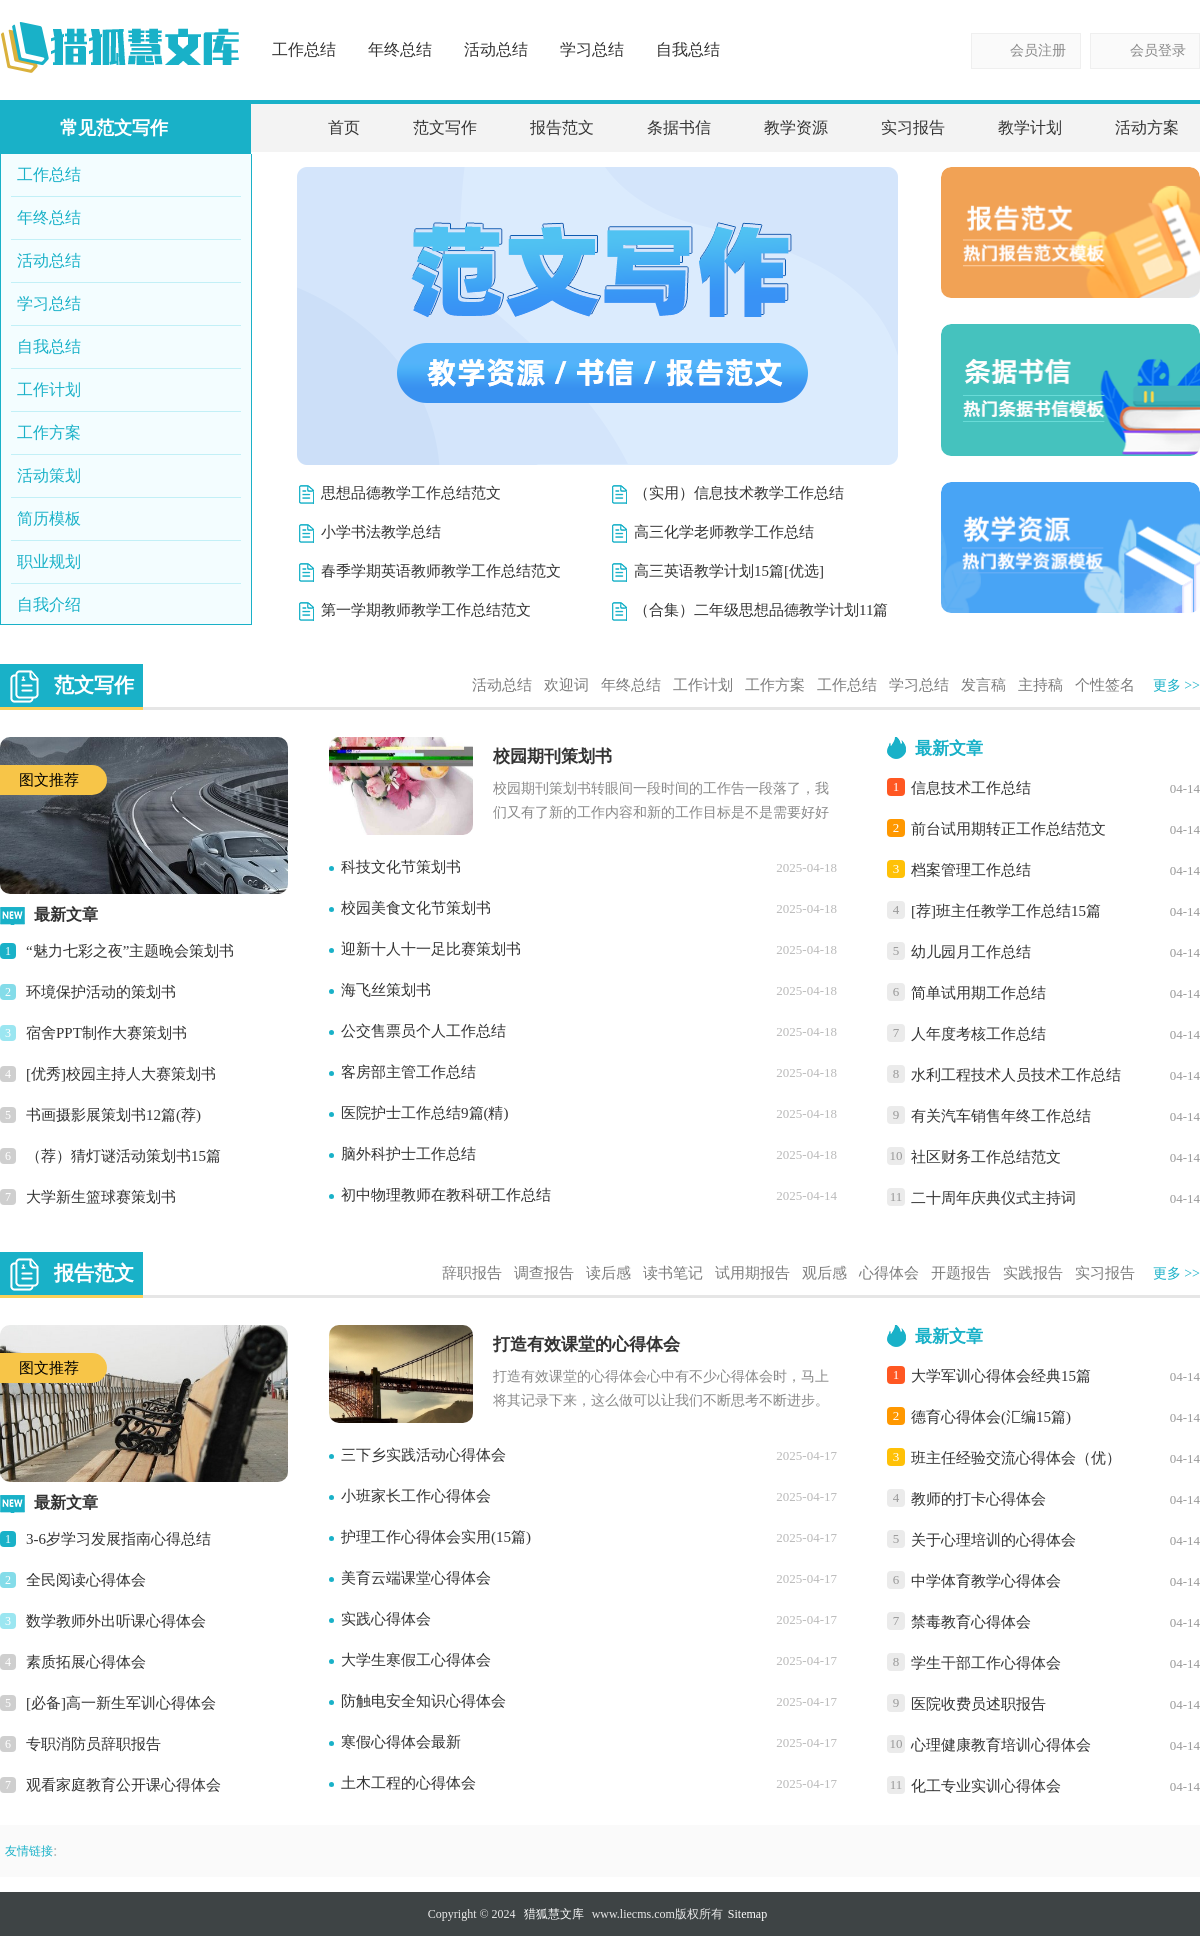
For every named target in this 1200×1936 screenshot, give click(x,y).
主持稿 (1040, 685)
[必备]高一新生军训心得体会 (121, 1703)
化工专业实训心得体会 (986, 1786)
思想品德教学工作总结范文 (411, 493)
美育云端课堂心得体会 (416, 1578)
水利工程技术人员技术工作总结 (1016, 1075)
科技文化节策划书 (401, 867)
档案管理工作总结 (971, 870)
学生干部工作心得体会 (986, 1663)
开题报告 (961, 1273)
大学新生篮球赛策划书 (101, 1197)
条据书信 (679, 127)
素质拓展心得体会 (86, 1662)
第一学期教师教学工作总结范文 (426, 610)
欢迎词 (566, 685)
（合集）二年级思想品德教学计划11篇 (761, 610)
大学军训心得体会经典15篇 (1001, 1376)
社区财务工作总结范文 (986, 1157)
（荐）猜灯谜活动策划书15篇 (123, 1156)
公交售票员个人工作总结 (423, 1031)
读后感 (608, 1273)
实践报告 (1033, 1273)
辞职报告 (472, 1273)
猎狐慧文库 (554, 1914)
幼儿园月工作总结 (971, 952)
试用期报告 (752, 1273)
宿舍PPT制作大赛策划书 (106, 1033)
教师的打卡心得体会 (978, 1499)
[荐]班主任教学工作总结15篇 (1006, 911)
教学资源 (796, 127)
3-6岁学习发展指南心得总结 (118, 1539)
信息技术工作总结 (971, 788)
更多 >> (1176, 685)
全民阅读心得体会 (86, 1580)
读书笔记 (673, 1273)
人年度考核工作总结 (978, 1034)
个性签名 (1105, 685)
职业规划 (49, 561)
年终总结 (400, 49)
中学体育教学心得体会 (986, 1581)
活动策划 (49, 475)
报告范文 (562, 127)
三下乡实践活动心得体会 (423, 1455)
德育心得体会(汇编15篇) (991, 1417)
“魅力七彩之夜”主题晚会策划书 (130, 951)
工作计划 (49, 389)
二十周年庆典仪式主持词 (993, 1198)
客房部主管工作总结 (408, 1072)
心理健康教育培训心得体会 (1001, 1745)
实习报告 (913, 127)
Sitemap (747, 1914)
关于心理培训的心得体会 (993, 1540)
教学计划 (1030, 127)
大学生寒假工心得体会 (416, 1660)
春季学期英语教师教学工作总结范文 (441, 571)
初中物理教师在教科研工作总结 (446, 1195)
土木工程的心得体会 (408, 1783)
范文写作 (445, 127)
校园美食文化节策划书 (416, 908)
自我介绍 (49, 604)
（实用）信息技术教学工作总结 (739, 493)
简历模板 (49, 518)
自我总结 (688, 49)
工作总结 (304, 49)
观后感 (824, 1273)
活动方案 (1147, 127)
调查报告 (544, 1273)
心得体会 (889, 1273)
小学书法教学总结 (381, 532)
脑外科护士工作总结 (408, 1154)
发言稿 (983, 685)
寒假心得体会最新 (401, 1742)
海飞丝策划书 (386, 990)
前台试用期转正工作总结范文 (1008, 829)
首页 (344, 127)
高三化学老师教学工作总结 (724, 532)
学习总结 (592, 49)
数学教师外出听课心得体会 (116, 1621)
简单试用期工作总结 (978, 993)
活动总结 (496, 49)
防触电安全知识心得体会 (423, 1701)
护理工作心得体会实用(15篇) (436, 1537)
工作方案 (49, 432)
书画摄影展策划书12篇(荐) (113, 1115)
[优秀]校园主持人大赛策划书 (121, 1074)
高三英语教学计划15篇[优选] (729, 571)
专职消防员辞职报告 (93, 1744)
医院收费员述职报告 (978, 1704)
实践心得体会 (386, 1619)
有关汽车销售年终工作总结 (1001, 1116)
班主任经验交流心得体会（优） (1016, 1458)
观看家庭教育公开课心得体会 (123, 1785)
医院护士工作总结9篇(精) (425, 1113)
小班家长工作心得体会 (416, 1496)
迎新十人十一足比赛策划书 (431, 949)
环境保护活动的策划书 (101, 992)
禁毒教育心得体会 (971, 1622)
